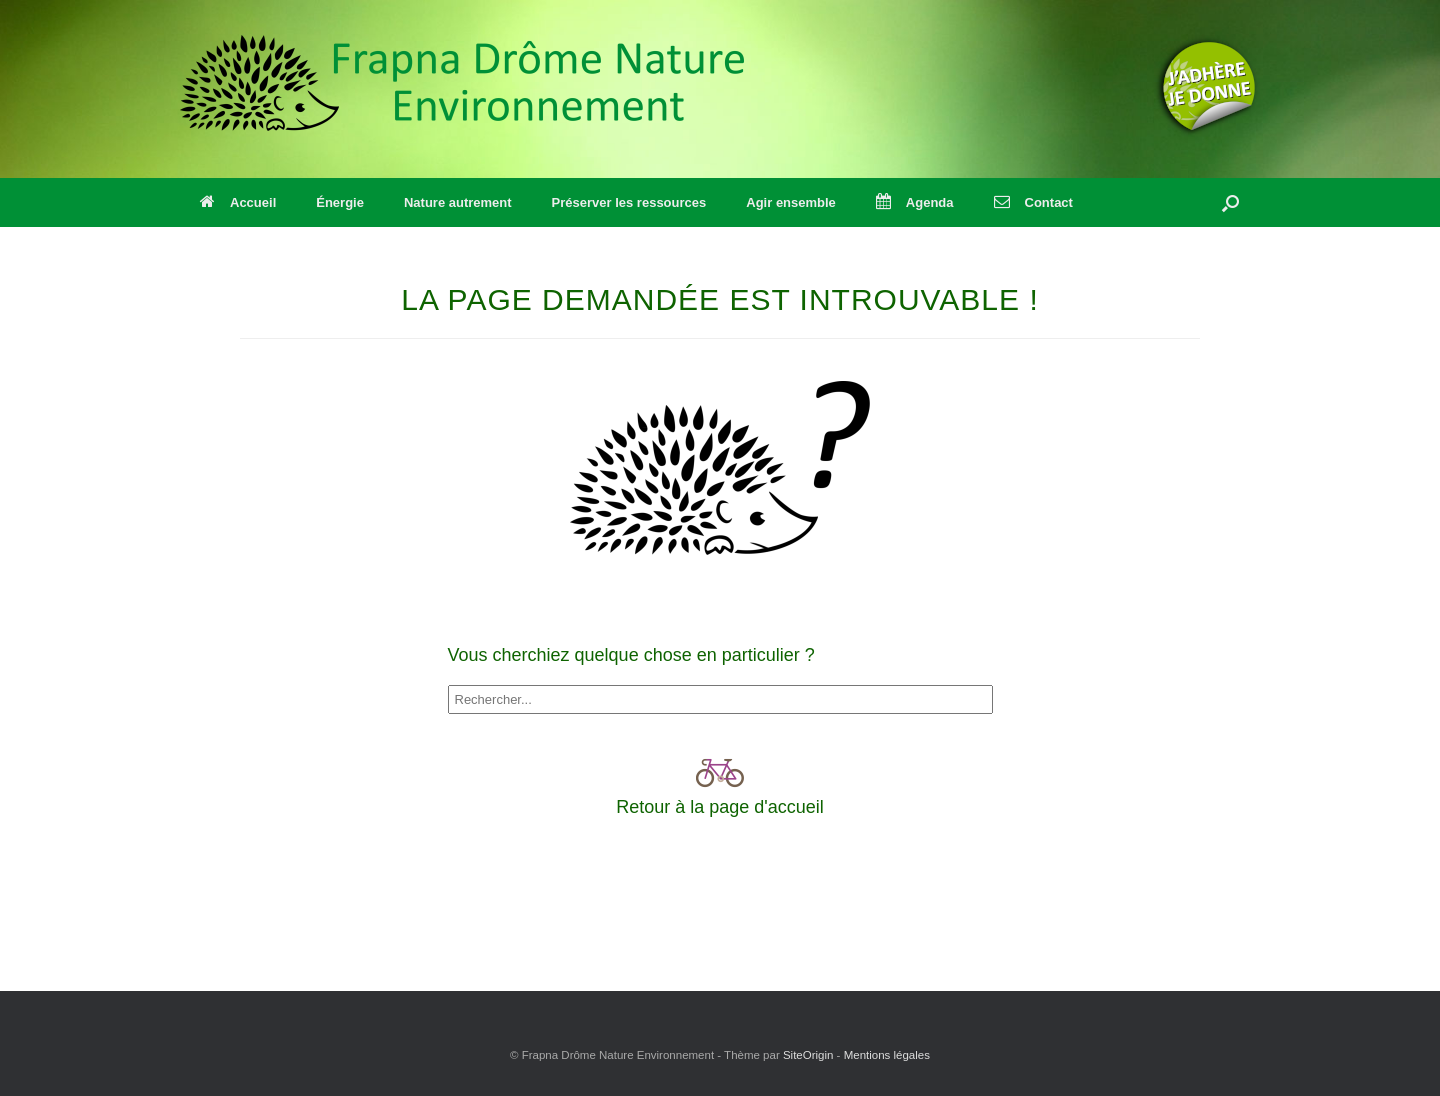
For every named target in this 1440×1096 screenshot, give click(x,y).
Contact (1033, 202)
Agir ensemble (791, 202)
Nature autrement (458, 202)
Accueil (238, 202)
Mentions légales (887, 1055)
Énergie (340, 202)
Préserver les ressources (629, 202)
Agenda (915, 202)
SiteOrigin (808, 1055)
